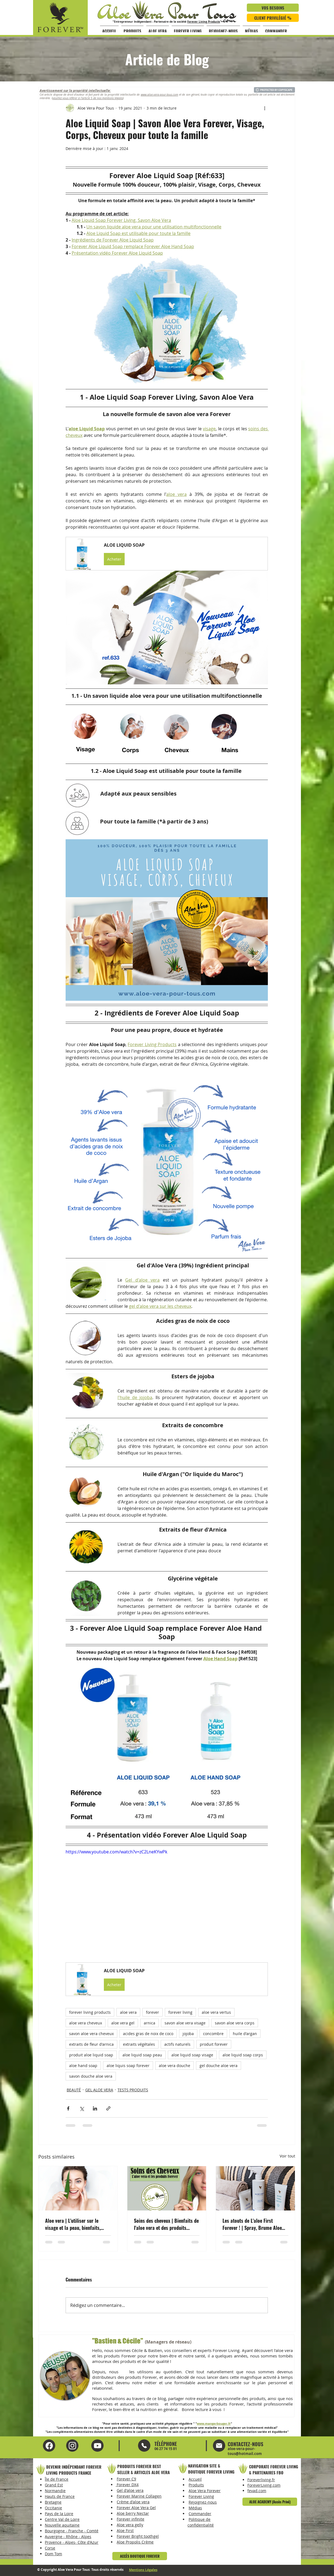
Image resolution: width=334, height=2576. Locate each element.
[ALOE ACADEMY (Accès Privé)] (269, 2502)
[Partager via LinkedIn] (95, 2108)
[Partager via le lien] (108, 2108)
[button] (167, 553)
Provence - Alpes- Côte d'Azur (71, 2542)
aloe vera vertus (216, 2012)
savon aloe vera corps (234, 2023)
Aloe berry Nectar (133, 2513)
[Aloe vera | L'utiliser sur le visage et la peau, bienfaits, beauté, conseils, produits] (78, 2188)
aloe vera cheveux (85, 2023)
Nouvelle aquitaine (62, 2525)
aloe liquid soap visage (192, 2054)
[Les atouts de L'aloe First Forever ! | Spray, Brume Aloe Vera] (255, 2188)
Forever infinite (130, 2519)
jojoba (188, 2033)
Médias (195, 2507)
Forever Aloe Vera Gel (136, 2507)
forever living (180, 2012)
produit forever (214, 2044)
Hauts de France (60, 2496)
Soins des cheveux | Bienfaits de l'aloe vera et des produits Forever (166, 2224)
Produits (196, 2484)
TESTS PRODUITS (133, 2089)
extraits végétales (139, 2044)
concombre (213, 2033)
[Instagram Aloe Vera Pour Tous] (97, 2445)
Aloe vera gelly (130, 2524)
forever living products (90, 2012)
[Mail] (144, 2445)
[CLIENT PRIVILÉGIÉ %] (273, 18)
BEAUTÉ (74, 2089)
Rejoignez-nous (203, 2502)
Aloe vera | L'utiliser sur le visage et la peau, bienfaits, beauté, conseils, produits (73, 2224)
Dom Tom (53, 2553)
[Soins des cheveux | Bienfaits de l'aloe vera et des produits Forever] (166, 2188)
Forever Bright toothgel (138, 2536)
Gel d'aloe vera (130, 2490)
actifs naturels (177, 2044)
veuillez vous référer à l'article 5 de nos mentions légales (87, 98)
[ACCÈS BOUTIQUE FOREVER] (139, 2556)
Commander (200, 2513)
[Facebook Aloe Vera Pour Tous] (49, 2445)
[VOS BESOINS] (273, 8)
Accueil (195, 2479)
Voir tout (287, 2156)
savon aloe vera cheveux (91, 2033)
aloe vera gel (122, 2023)
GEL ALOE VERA (99, 2089)
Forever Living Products (203, 21)
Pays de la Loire (59, 2513)
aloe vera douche (174, 2065)
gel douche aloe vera (219, 2065)
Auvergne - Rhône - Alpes (68, 2536)
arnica (149, 2023)
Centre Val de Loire (62, 2519)
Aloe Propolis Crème (135, 2542)
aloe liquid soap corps (242, 2054)
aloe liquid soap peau (142, 2054)
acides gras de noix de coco (148, 2033)
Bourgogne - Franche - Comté (71, 2530)
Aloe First (125, 2530)
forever (152, 2012)
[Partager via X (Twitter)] (81, 2108)
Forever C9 (126, 2478)
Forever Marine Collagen (139, 2496)
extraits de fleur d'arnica (91, 2044)
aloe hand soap (83, 2065)
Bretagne (53, 2502)
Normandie (55, 2490)
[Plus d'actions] (264, 108)
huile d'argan (245, 2033)
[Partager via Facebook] (68, 2108)
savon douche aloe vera (90, 2076)
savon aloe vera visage (185, 2023)
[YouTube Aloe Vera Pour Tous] (72, 2445)
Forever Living (201, 2496)
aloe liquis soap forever (128, 2065)
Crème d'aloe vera (133, 2501)
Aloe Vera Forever (205, 2490)
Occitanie (53, 2507)
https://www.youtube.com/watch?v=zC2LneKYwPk (116, 1852)
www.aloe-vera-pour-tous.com (159, 94)
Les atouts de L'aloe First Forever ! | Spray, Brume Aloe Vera (252, 2224)
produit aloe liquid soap (91, 2054)
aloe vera (128, 2012)
